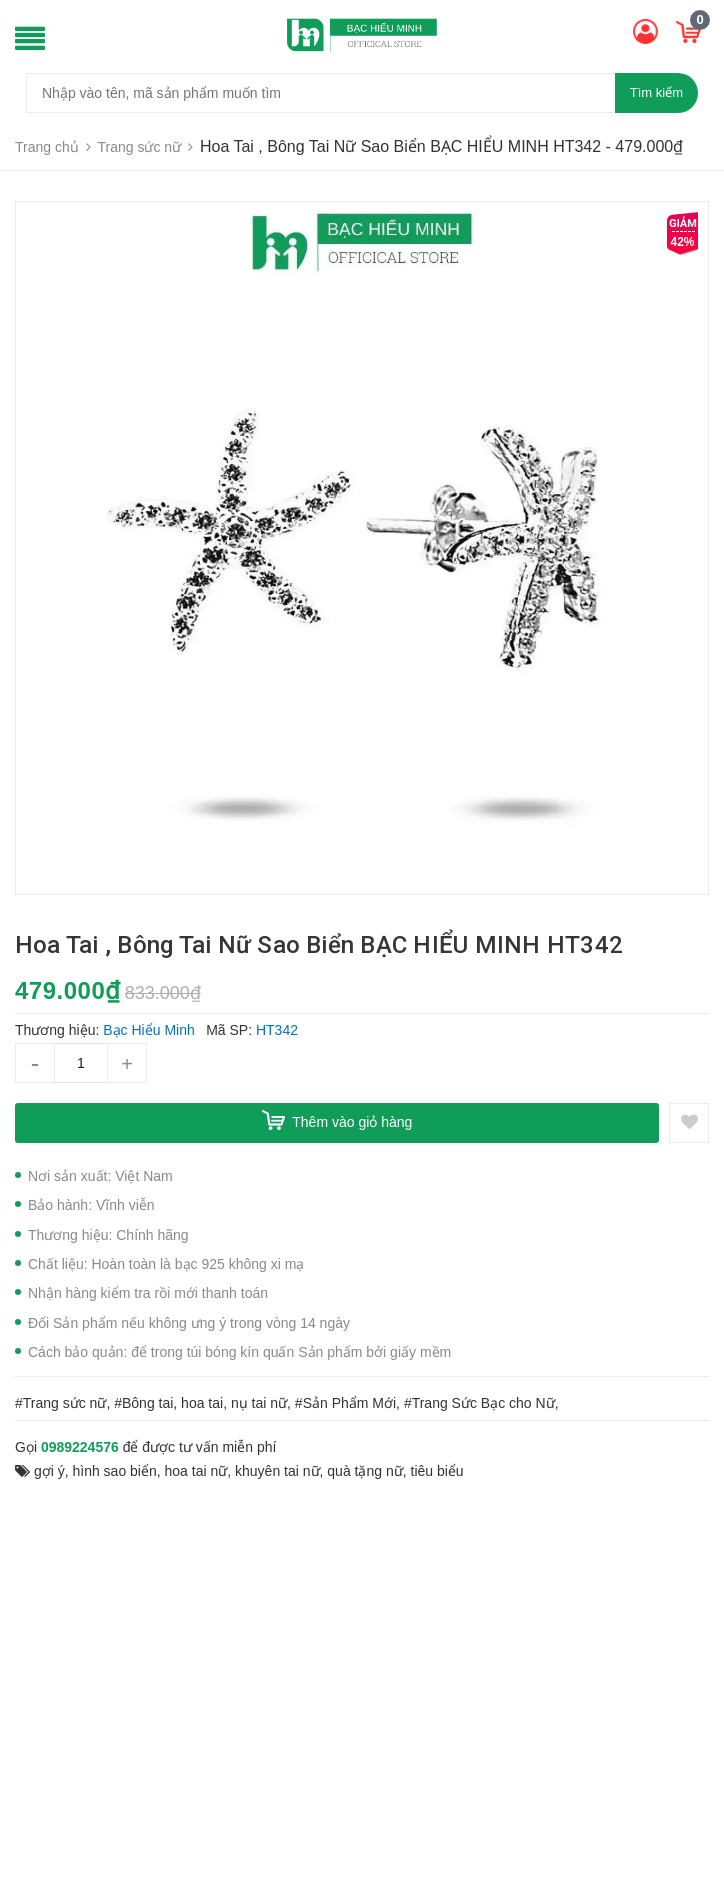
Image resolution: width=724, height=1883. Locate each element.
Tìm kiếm (656, 92)
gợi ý (49, 1471)
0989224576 (80, 1447)
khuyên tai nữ (277, 1471)
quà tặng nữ (364, 1471)
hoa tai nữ (196, 1471)
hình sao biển (114, 1471)
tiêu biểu (437, 1471)
